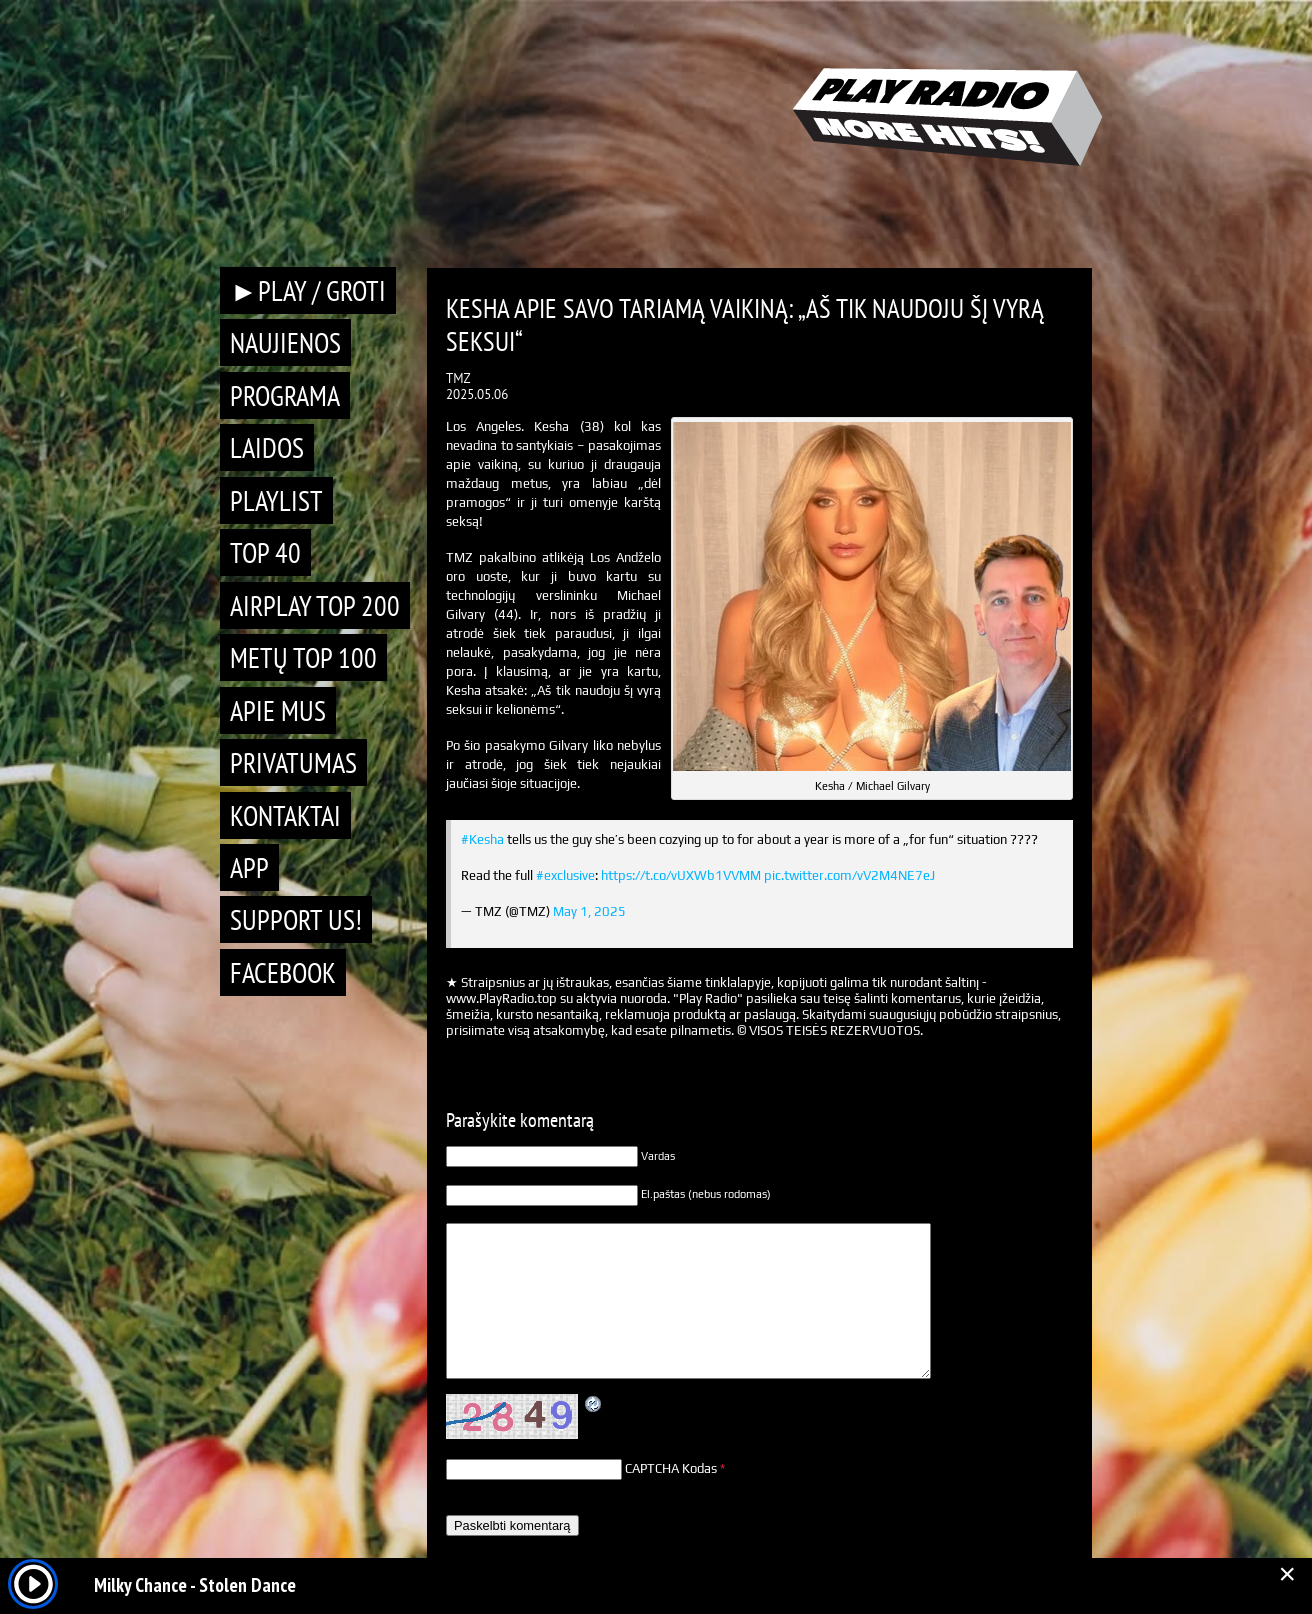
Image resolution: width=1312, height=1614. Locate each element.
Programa (285, 395)
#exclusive (565, 875)
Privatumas (293, 762)
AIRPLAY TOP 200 (315, 605)
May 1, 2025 (589, 911)
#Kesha (482, 839)
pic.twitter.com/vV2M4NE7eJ (849, 875)
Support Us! (296, 919)
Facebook (283, 972)
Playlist (276, 500)
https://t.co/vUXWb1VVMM (681, 875)
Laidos (267, 447)
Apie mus (278, 710)
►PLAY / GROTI (308, 290)
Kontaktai (285, 815)
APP (249, 867)
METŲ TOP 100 (303, 657)
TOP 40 (265, 552)
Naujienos (285, 342)
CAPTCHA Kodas (671, 1468)
